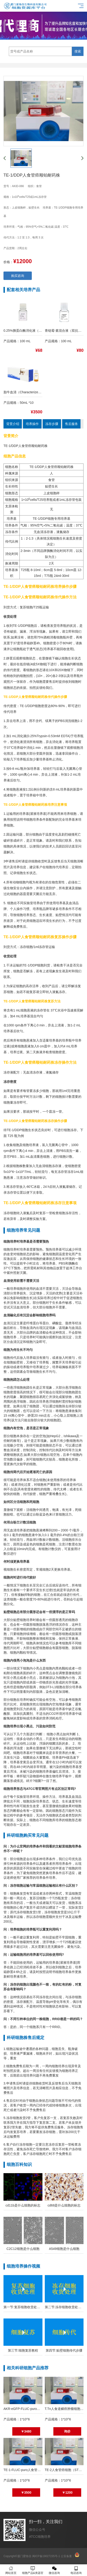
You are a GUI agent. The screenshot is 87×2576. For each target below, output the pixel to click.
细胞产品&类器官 (33, 2570)
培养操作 (32, 424)
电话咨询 (76, 2570)
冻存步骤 (51, 424)
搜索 (77, 51)
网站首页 (11, 2570)
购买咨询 (17, 276)
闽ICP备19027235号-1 (46, 2556)
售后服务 (71, 424)
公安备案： (70, 2556)
